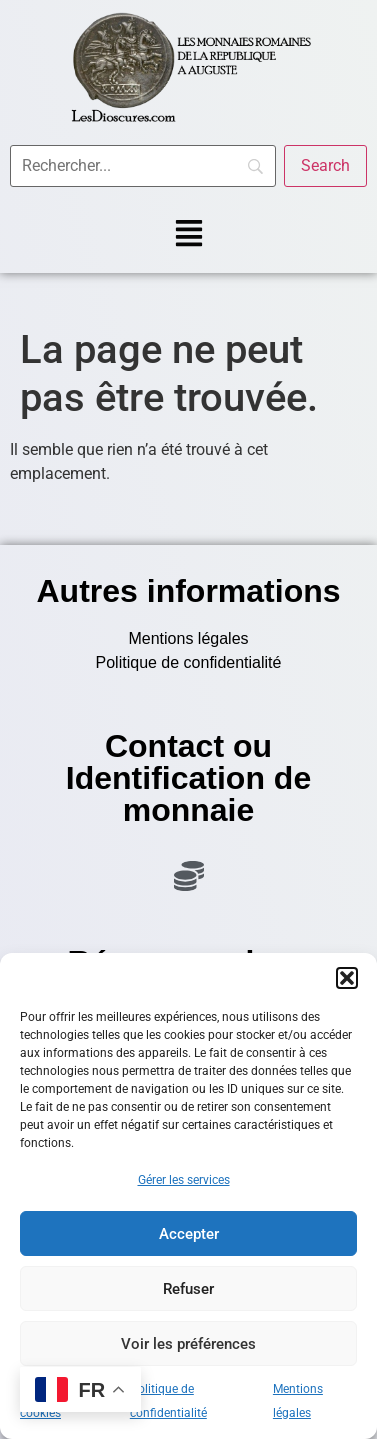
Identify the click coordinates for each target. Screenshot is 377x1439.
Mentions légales (188, 638)
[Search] (325, 166)
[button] (347, 978)
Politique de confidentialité (189, 662)
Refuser (188, 1289)
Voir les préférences (188, 1344)
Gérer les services (184, 1180)
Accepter (189, 1234)
